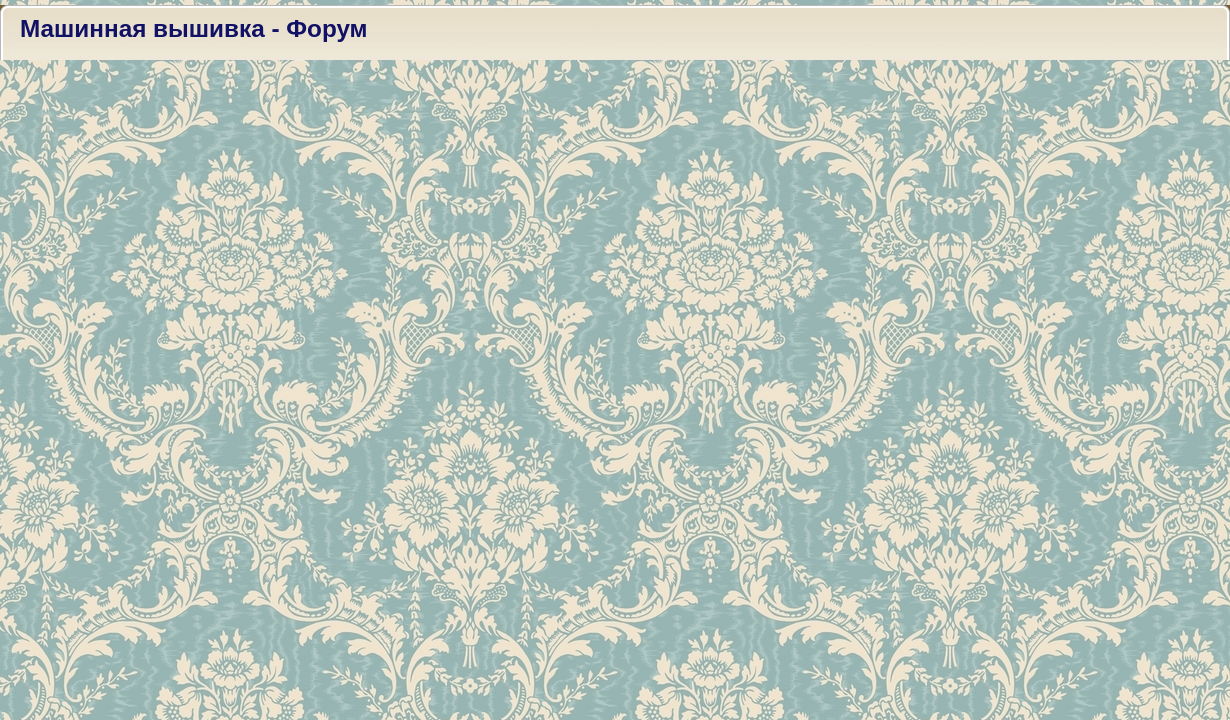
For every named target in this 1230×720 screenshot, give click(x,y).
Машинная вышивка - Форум (194, 28)
